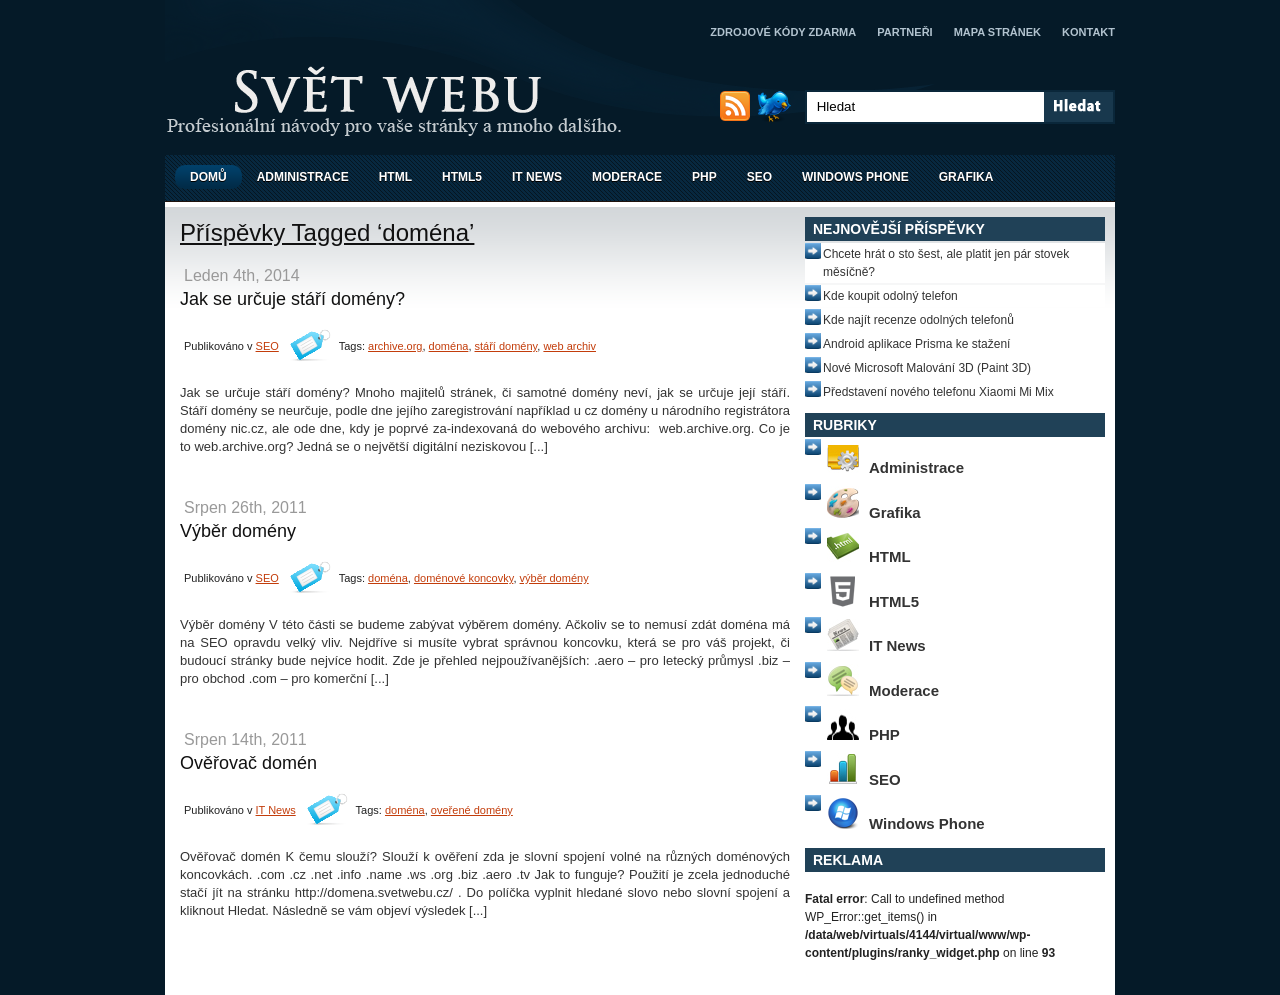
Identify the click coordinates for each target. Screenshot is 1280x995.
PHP (704, 177)
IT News (537, 177)
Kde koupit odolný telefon (890, 296)
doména (449, 346)
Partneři (904, 32)
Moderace (627, 177)
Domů (208, 177)
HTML (395, 177)
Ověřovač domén (248, 763)
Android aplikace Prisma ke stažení (916, 344)
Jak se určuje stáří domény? (292, 299)
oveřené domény (472, 810)
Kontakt (1088, 32)
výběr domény (554, 578)
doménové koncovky (463, 578)
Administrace (303, 177)
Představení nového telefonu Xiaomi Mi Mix (938, 392)
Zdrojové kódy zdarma (783, 32)
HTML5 (462, 177)
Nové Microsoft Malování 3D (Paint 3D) (927, 368)
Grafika (966, 177)
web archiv (569, 346)
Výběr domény (238, 531)
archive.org (395, 346)
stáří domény (506, 346)
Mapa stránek (997, 32)
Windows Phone (855, 177)
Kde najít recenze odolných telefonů (918, 320)
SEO (759, 177)
